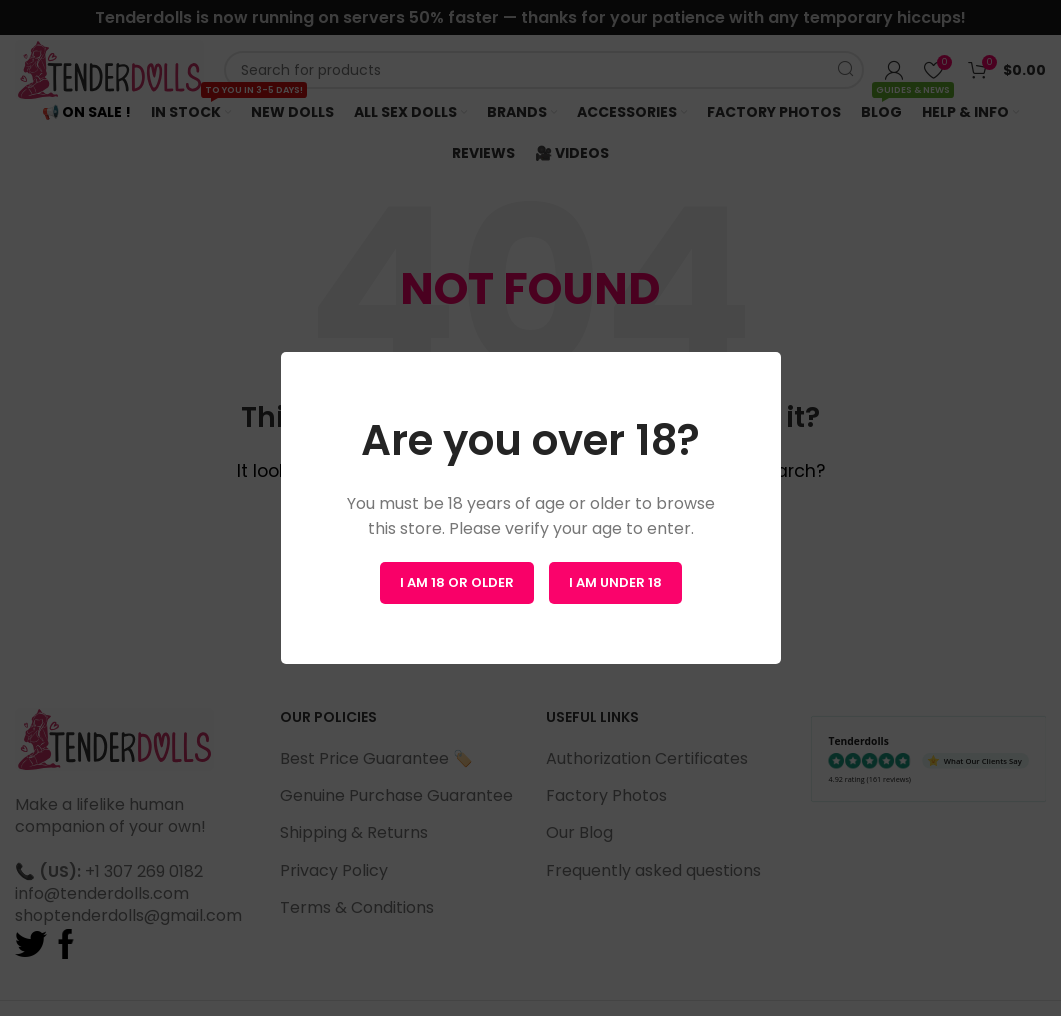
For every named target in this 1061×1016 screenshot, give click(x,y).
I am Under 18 (615, 582)
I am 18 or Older (457, 582)
